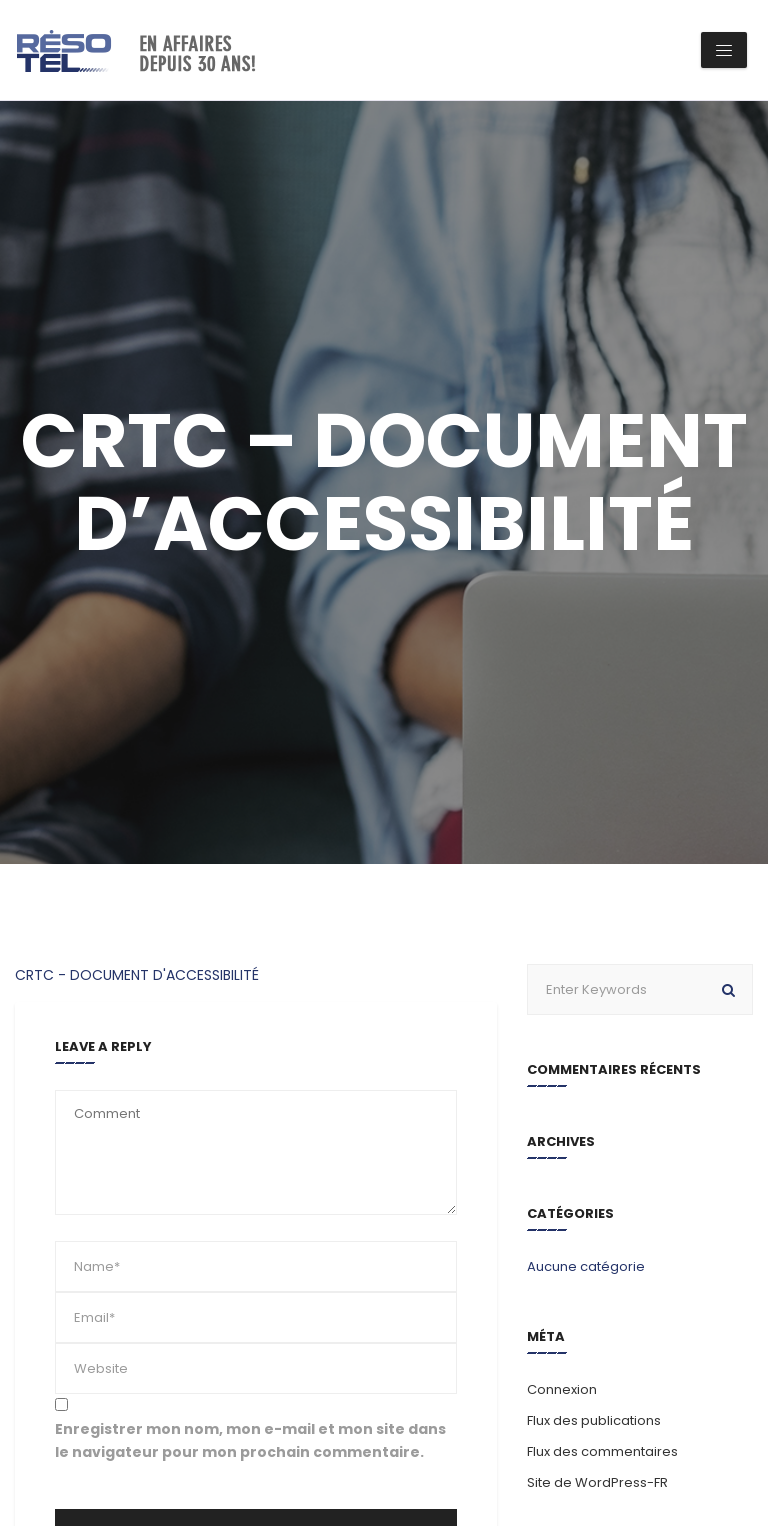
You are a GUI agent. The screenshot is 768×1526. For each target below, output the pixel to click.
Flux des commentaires (602, 1451)
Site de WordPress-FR (597, 1482)
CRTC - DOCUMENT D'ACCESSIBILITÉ (137, 975)
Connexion (562, 1389)
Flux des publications (594, 1420)
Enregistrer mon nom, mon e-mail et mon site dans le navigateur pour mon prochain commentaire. (250, 1440)
